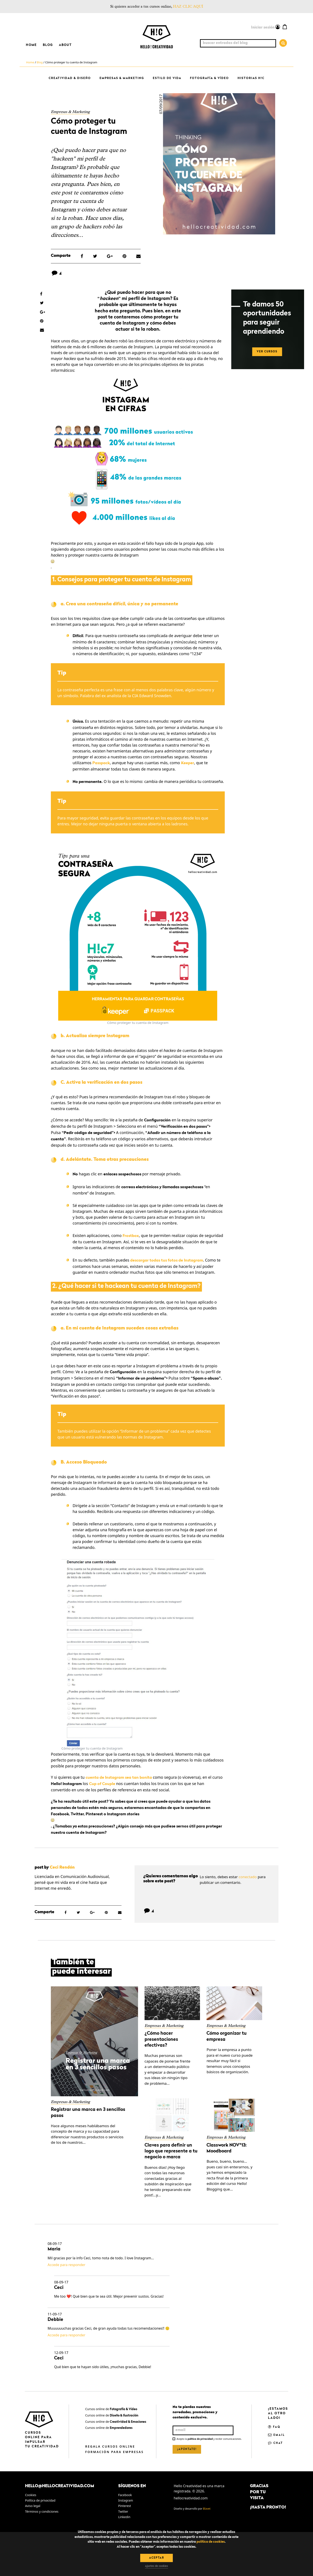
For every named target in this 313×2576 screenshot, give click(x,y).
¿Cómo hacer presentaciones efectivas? (161, 2039)
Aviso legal (32, 2506)
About (65, 45)
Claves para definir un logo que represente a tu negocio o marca (171, 2151)
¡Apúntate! (187, 2449)
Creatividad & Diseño (70, 78)
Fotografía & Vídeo (209, 78)
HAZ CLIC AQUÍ (188, 6)
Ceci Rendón (62, 1868)
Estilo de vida (167, 78)
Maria (54, 2249)
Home (31, 45)
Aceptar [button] (156, 2558)
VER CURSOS (267, 351)
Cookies (30, 2495)
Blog (48, 45)
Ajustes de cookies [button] (156, 2566)
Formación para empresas (114, 2452)
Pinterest (124, 2506)
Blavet (207, 2508)
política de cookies (210, 2542)
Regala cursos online (110, 2446)
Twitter (123, 2512)
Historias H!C (251, 78)
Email (276, 2435)
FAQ (274, 2427)
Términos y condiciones (41, 2511)
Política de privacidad (40, 2500)
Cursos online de (111, 2409)
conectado (248, 1876)
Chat (275, 2443)
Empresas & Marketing (122, 78)
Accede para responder (66, 2264)
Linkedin (124, 2517)
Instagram (125, 2500)
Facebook (125, 2495)
